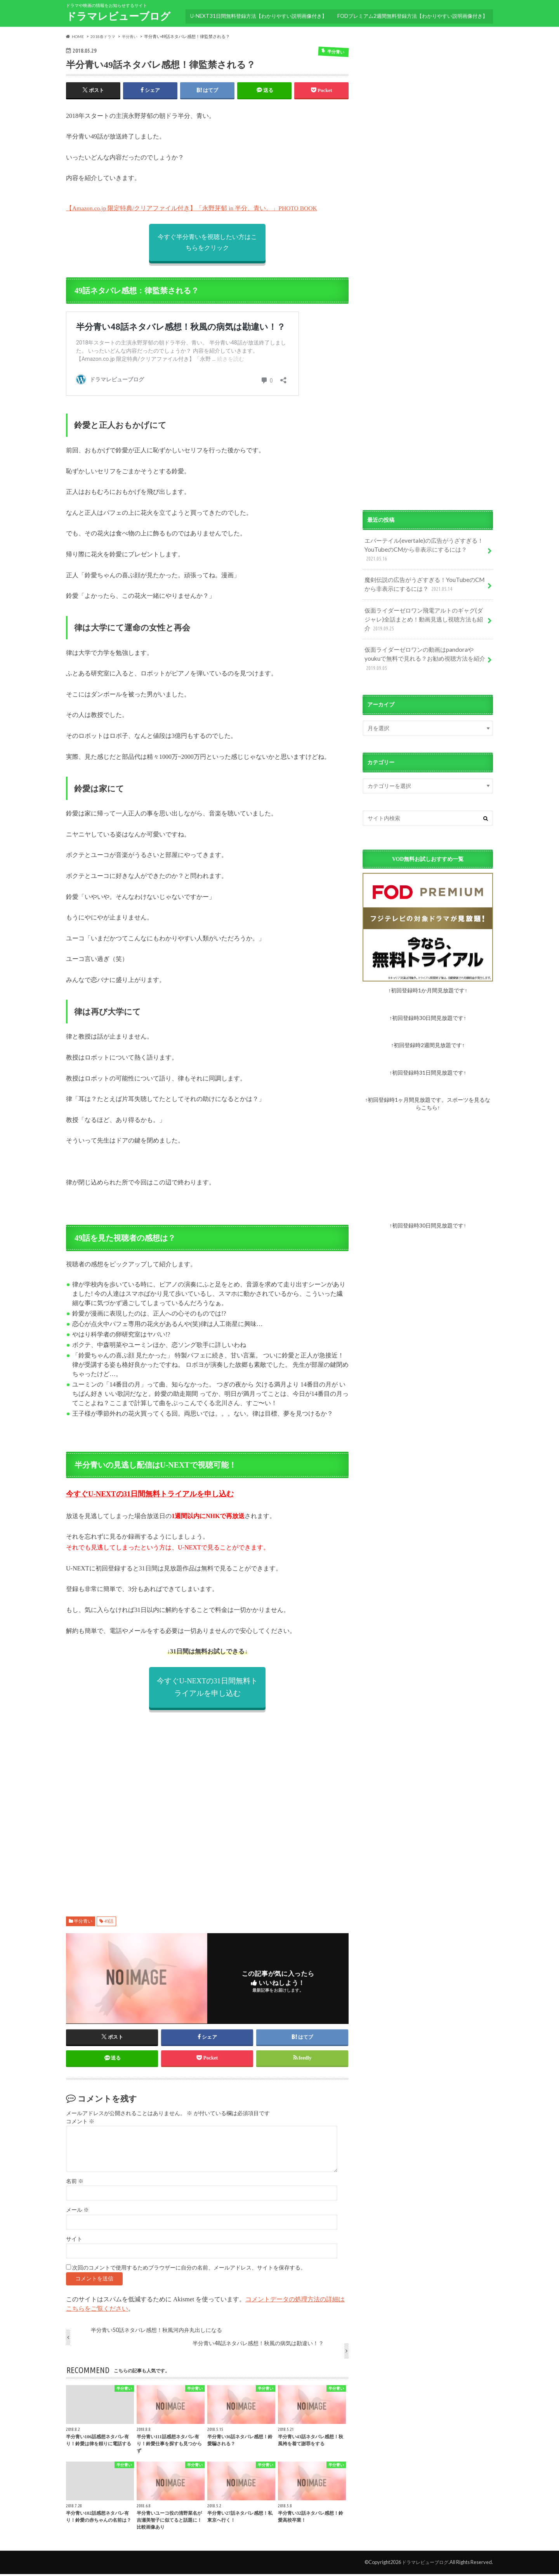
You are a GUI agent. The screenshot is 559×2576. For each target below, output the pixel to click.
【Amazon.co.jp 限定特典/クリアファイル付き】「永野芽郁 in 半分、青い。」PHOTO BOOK (192, 209)
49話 (108, 1922)
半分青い (83, 1922)
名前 (74, 2183)
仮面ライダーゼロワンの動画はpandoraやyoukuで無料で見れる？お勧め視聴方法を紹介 (422, 642)
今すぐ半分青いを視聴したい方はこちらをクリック (207, 243)
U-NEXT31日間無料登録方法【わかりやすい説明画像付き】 (257, 13)
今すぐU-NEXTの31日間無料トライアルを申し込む (150, 1495)
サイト (74, 2241)
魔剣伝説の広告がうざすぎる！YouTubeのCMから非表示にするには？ (423, 573)
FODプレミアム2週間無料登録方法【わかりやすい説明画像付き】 (412, 13)
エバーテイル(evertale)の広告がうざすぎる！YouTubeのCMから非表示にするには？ (425, 544)
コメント (80, 2123)
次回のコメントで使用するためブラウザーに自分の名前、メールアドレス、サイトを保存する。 (189, 2270)
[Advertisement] (207, 1805)
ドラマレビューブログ (118, 16)
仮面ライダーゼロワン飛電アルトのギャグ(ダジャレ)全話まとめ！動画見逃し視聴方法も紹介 (424, 605)
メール (77, 2212)
